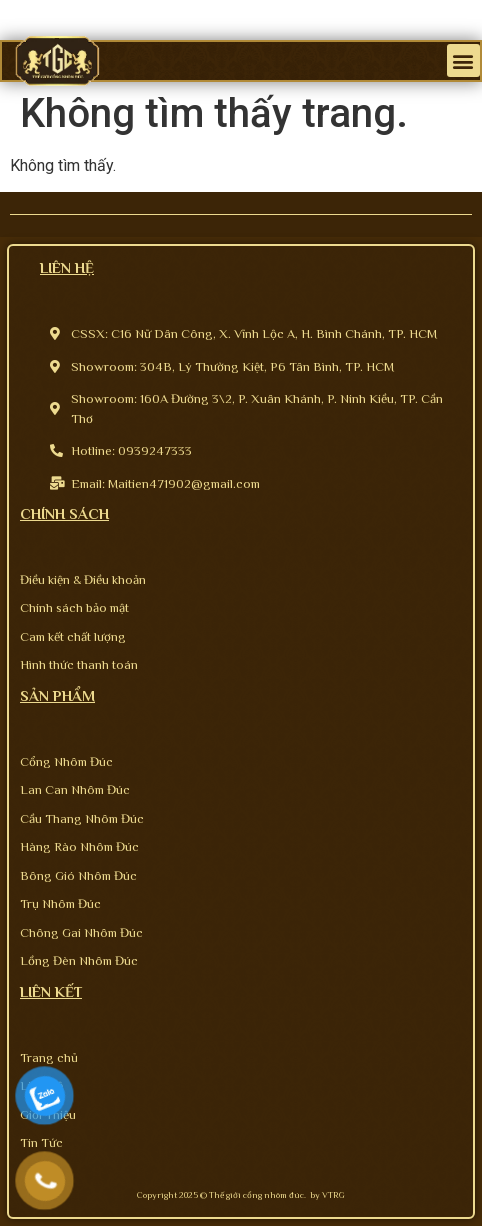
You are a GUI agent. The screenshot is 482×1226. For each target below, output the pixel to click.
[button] (463, 60)
